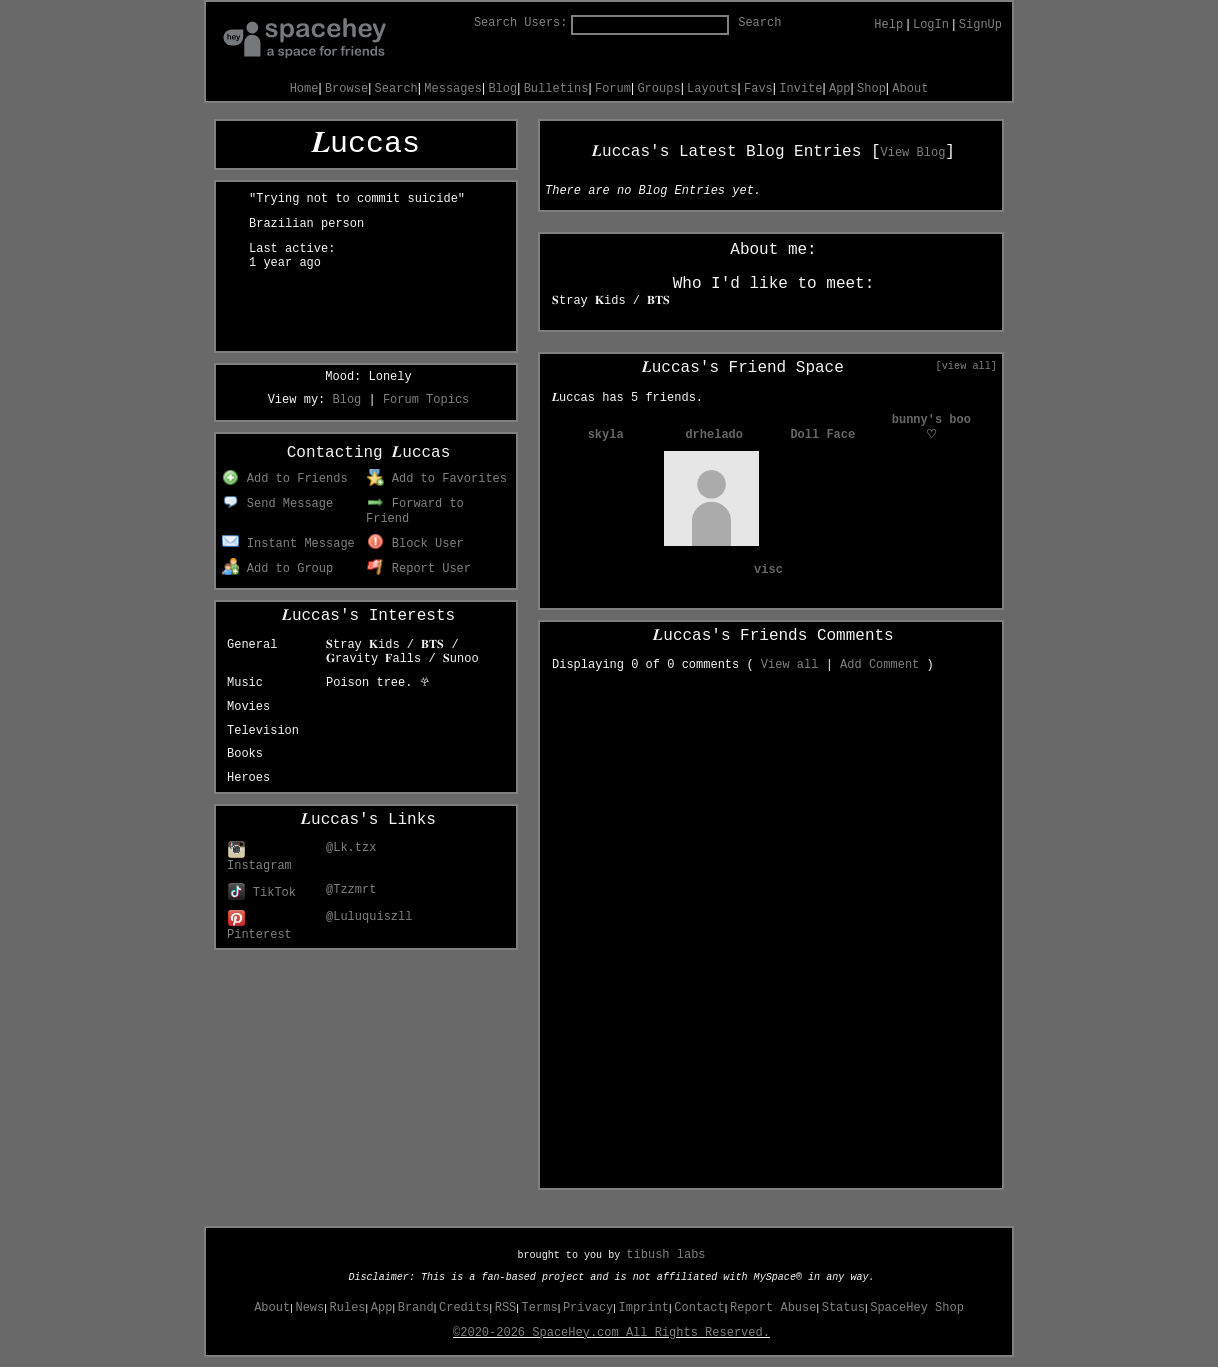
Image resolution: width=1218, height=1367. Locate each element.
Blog (502, 89)
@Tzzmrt (351, 890)
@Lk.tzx (351, 848)
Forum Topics (426, 400)
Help (888, 25)
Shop (871, 89)
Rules (348, 1308)
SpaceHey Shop (917, 1308)
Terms (540, 1308)
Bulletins (556, 89)
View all (790, 665)
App (840, 89)
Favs (758, 89)
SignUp (980, 25)
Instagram (259, 858)
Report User (419, 569)
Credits (464, 1308)
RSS (506, 1308)
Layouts (712, 89)
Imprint (644, 1308)
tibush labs (665, 1255)
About (910, 89)
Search (759, 23)
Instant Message (288, 544)
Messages (453, 89)
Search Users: (521, 23)
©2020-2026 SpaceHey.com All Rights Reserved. (611, 1333)
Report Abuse (773, 1308)
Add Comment (879, 665)
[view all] (966, 366)
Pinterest (259, 927)
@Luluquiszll (369, 917)
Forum (613, 89)
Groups (658, 89)
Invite (800, 89)
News (309, 1308)
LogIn (931, 25)
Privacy (588, 1308)
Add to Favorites (437, 479)
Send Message (277, 504)
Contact (699, 1308)
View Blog (913, 153)
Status (843, 1308)
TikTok (262, 893)
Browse (346, 89)
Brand (416, 1308)
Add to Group (277, 569)
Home (304, 89)
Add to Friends (284, 479)
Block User (415, 544)
